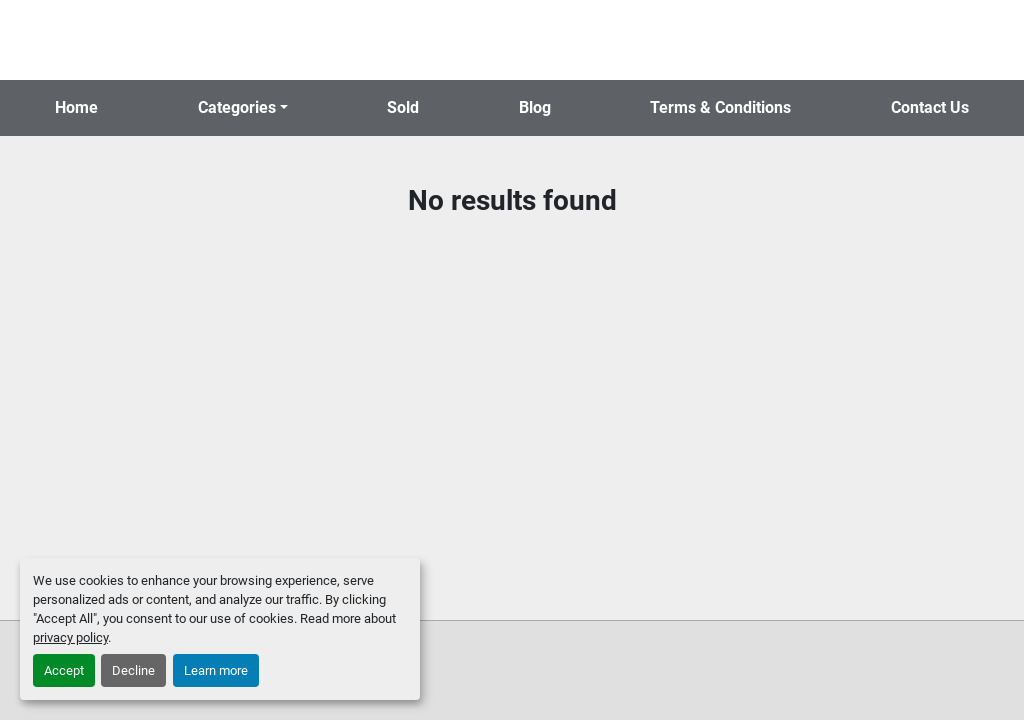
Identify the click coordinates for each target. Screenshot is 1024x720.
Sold (403, 107)
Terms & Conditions (720, 107)
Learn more (216, 670)
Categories (237, 107)
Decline (133, 670)
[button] (243, 108)
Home (76, 107)
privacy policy (70, 637)
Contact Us (930, 107)
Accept (64, 670)
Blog (535, 107)
